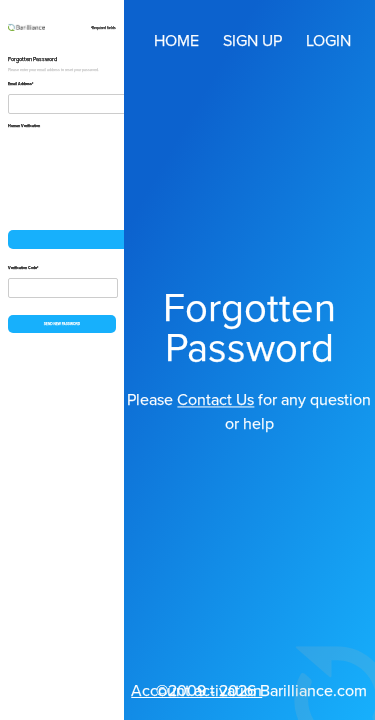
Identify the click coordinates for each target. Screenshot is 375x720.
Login (328, 41)
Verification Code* (23, 268)
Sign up (252, 41)
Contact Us (215, 400)
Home (176, 41)
